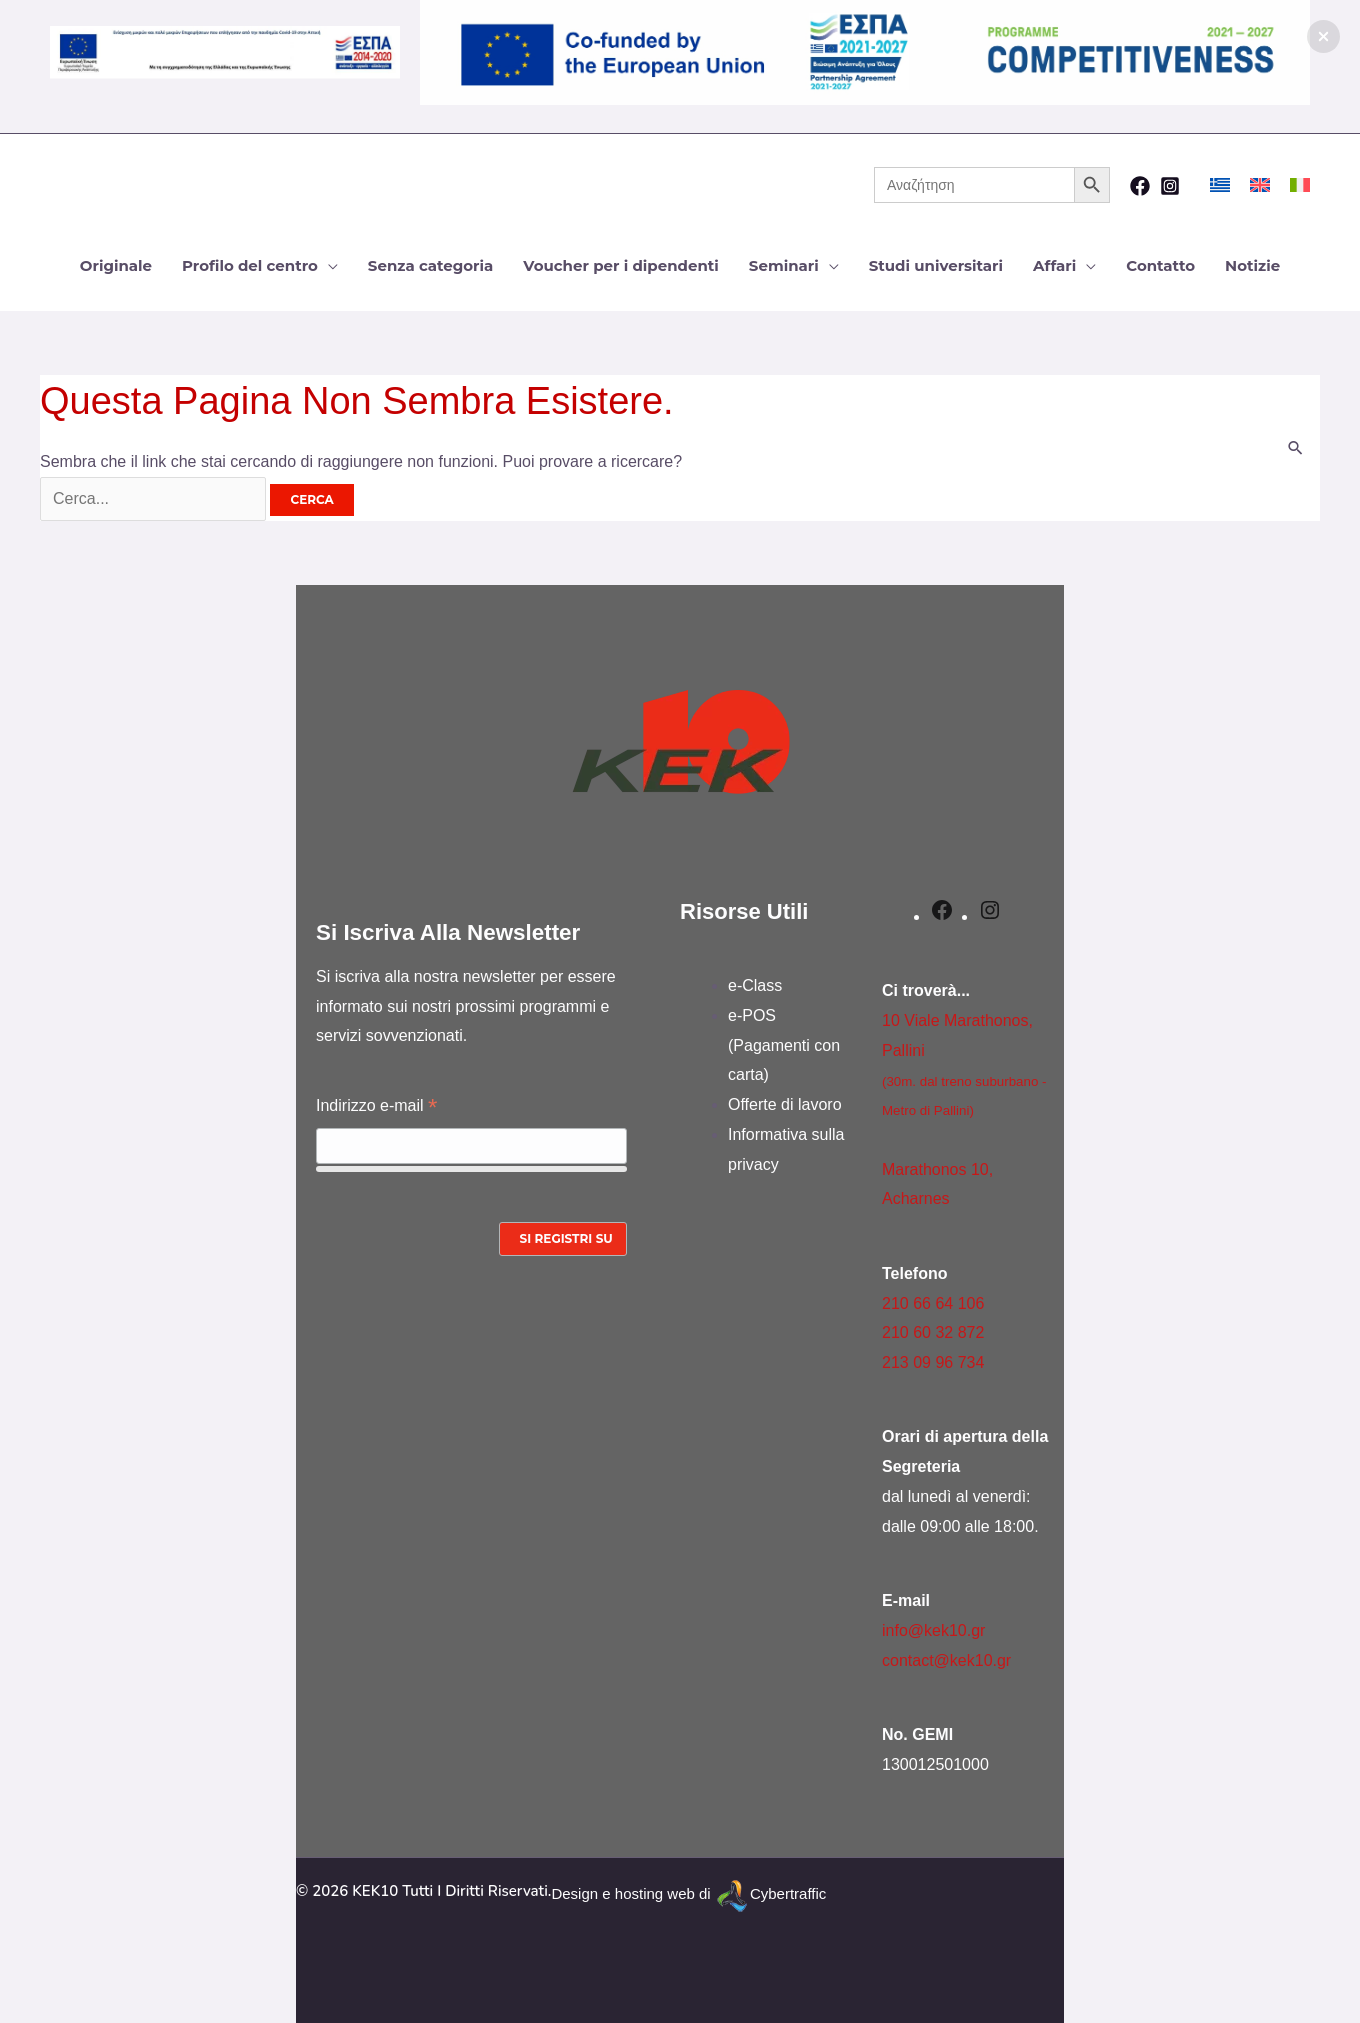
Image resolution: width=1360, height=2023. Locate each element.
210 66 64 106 (933, 1303)
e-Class (755, 985)
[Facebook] (1140, 186)
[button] (1323, 36)
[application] (328, 265)
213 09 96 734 (933, 1362)
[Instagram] (1170, 186)
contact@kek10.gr (946, 1660)
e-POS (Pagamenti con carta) (784, 1045)
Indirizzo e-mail (376, 1107)
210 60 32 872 (933, 1332)
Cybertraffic (788, 1894)
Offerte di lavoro (785, 1104)
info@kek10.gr (933, 1630)
